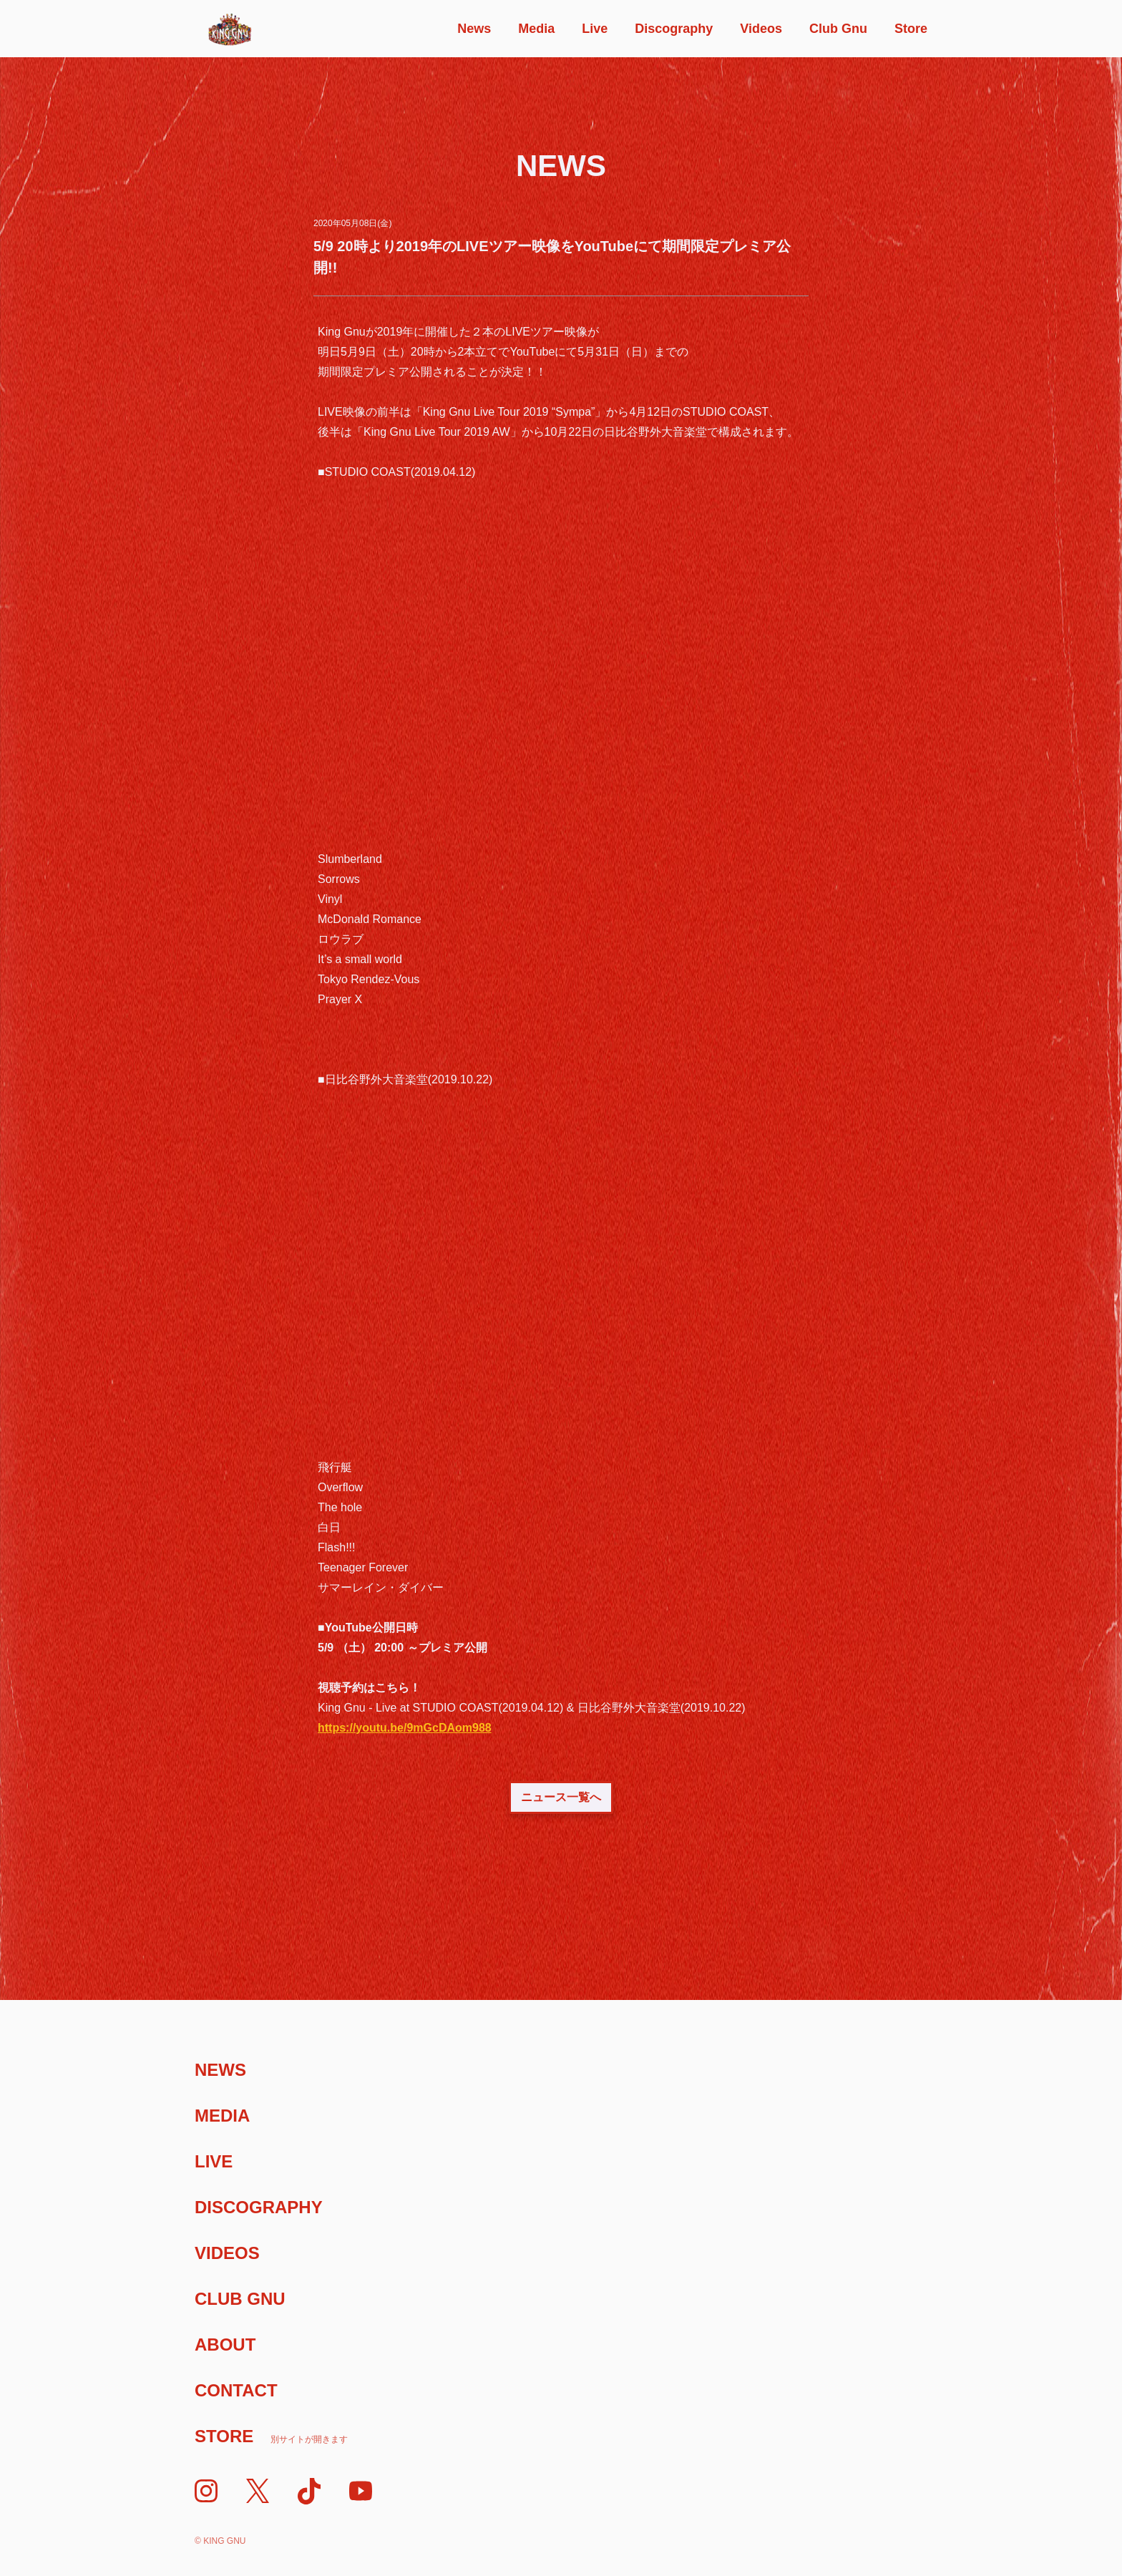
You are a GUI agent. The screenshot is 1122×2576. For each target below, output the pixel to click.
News (474, 28)
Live (595, 28)
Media (536, 28)
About (225, 2344)
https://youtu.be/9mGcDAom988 (405, 1728)
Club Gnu (838, 28)
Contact (236, 2390)
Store (910, 28)
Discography (674, 28)
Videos (761, 28)
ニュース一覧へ (561, 1797)
